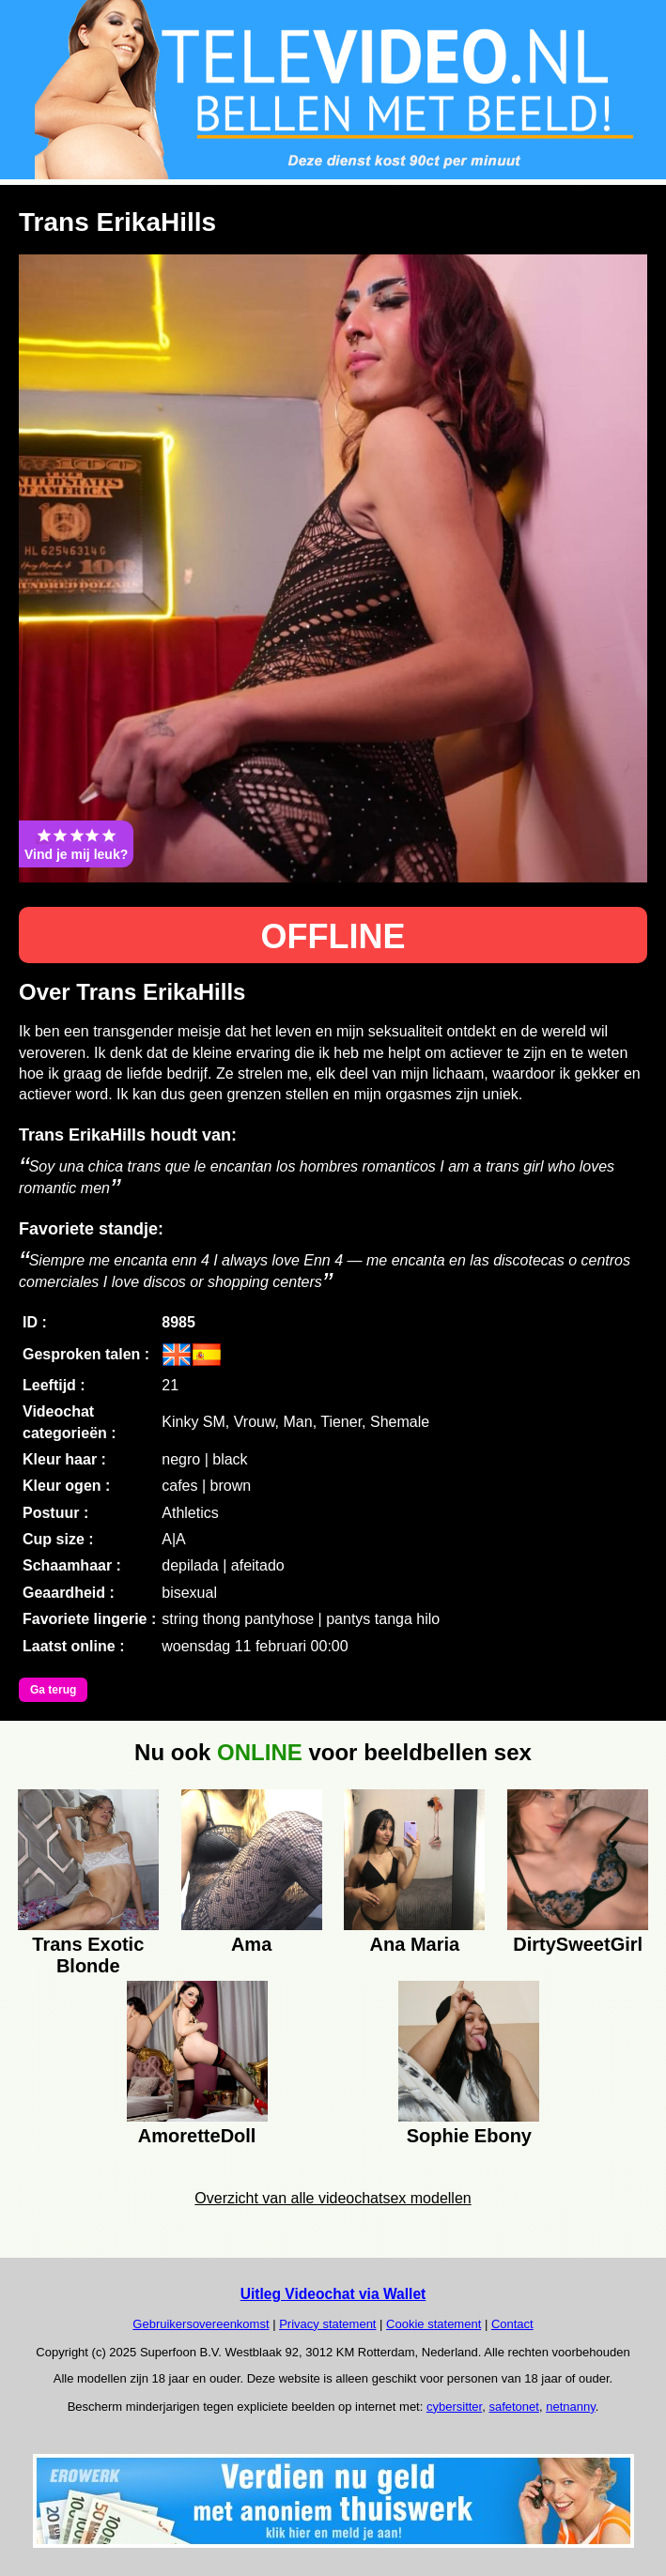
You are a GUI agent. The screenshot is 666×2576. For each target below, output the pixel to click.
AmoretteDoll (197, 2135)
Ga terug (53, 1689)
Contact (512, 2324)
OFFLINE (333, 936)
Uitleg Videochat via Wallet (333, 2294)
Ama (251, 1944)
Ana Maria (415, 1944)
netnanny (571, 2407)
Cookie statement (433, 2324)
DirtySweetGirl (578, 1944)
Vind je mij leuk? (76, 844)
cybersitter (454, 2407)
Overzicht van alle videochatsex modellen (332, 2198)
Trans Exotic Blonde (88, 1952)
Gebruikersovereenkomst (200, 2324)
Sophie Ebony (469, 2135)
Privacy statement (327, 2324)
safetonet (513, 2407)
